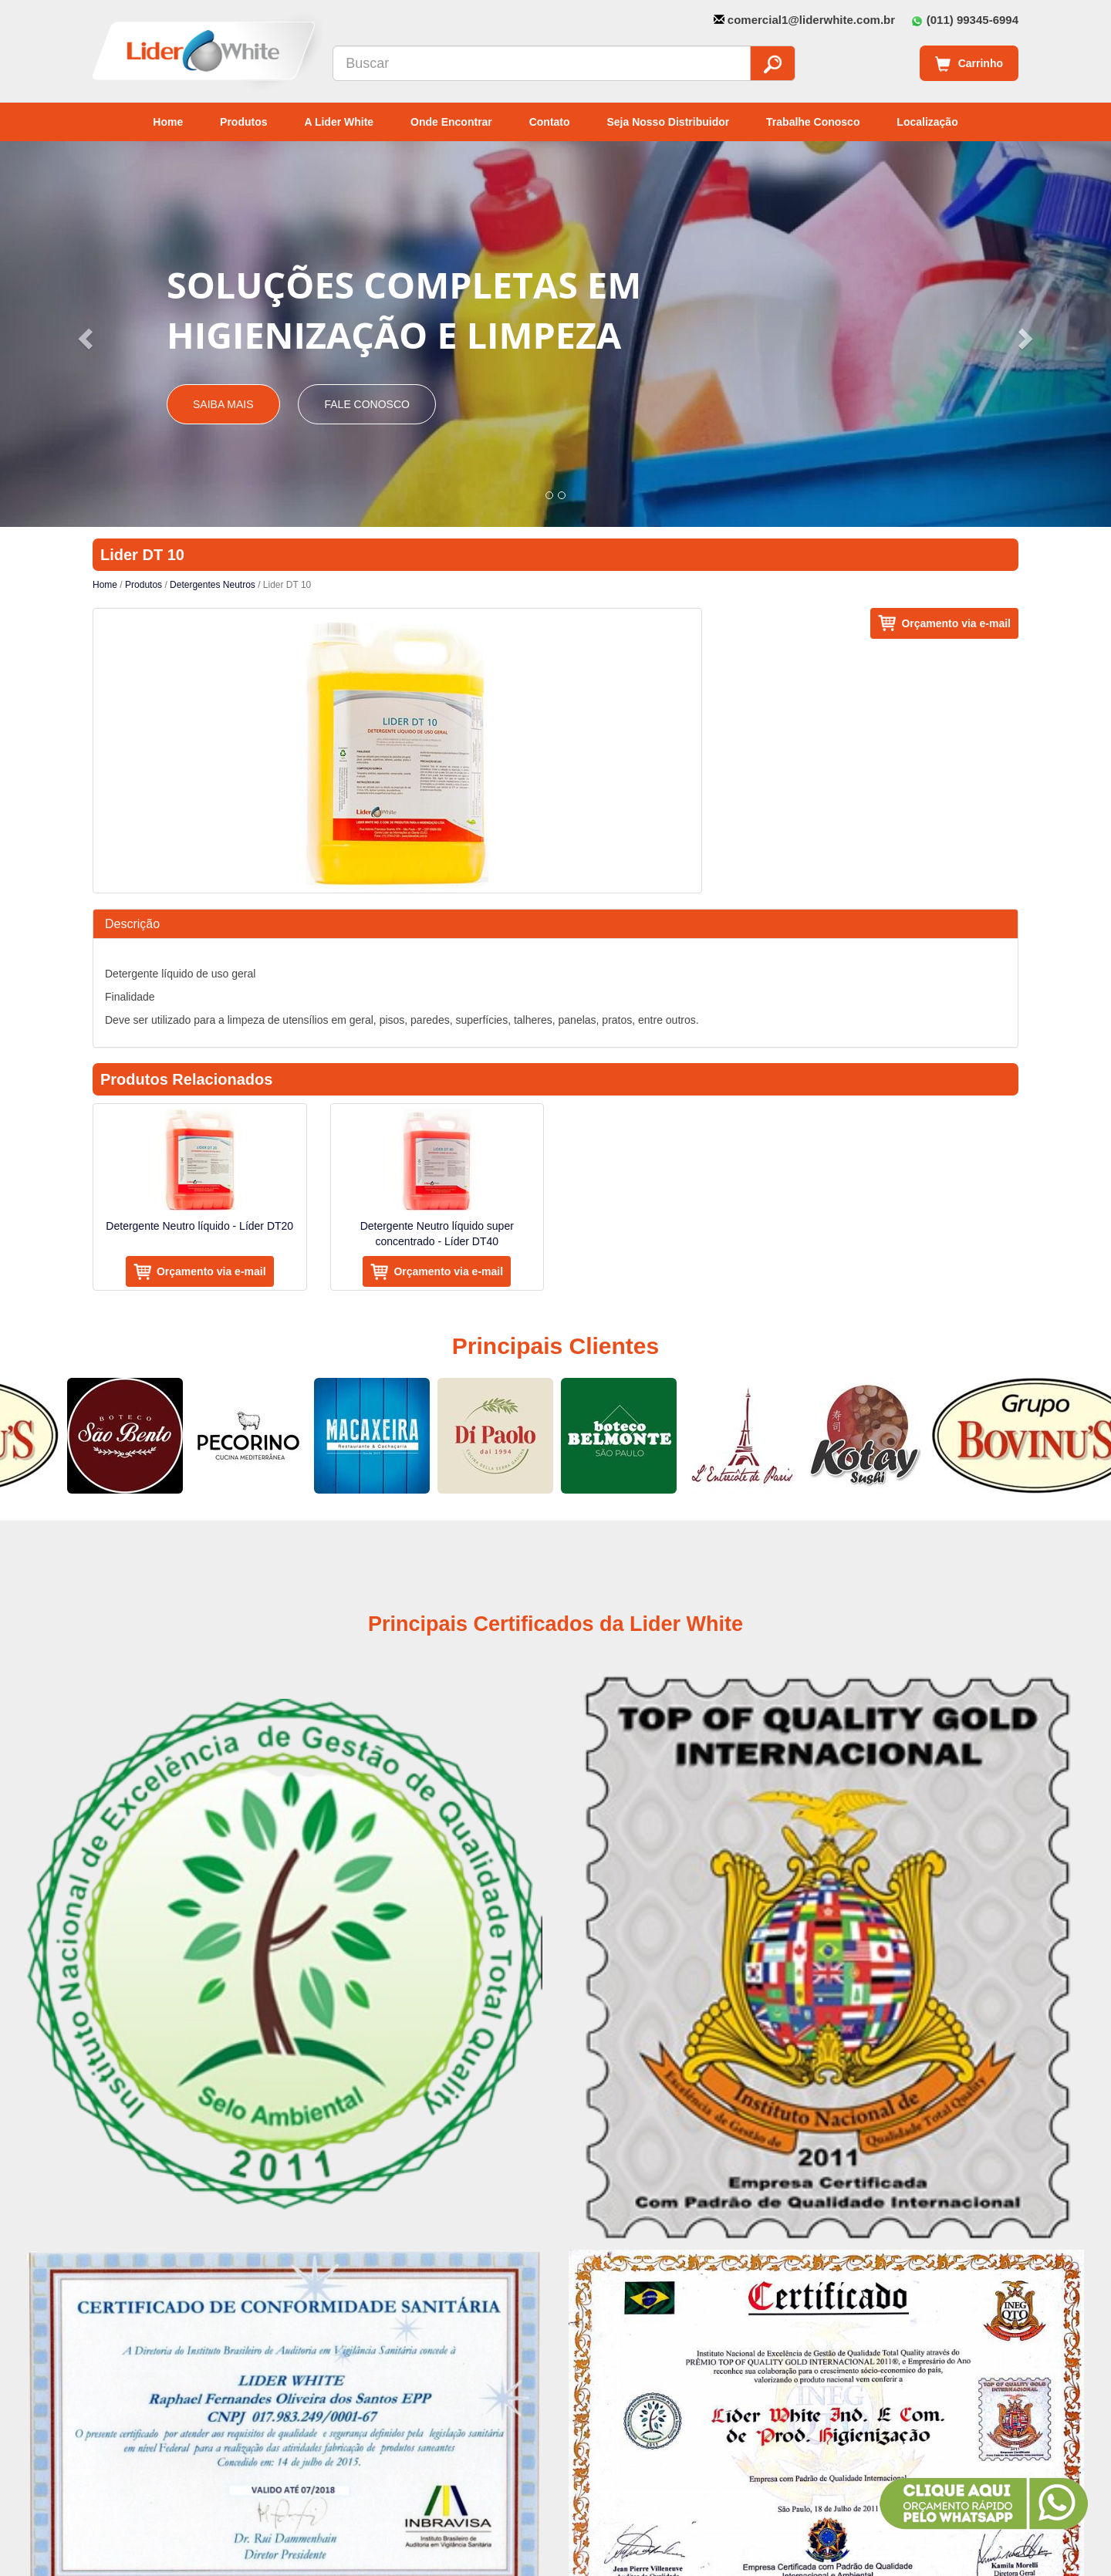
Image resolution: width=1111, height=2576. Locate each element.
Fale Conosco (366, 404)
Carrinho (969, 64)
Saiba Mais (223, 404)
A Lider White (338, 122)
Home (168, 122)
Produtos (243, 122)
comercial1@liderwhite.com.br (811, 19)
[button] (83, 334)
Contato (549, 122)
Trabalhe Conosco (812, 122)
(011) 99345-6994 (972, 19)
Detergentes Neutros (212, 584)
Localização (927, 122)
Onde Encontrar (451, 122)
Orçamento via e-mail (956, 623)
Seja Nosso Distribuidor (667, 122)
